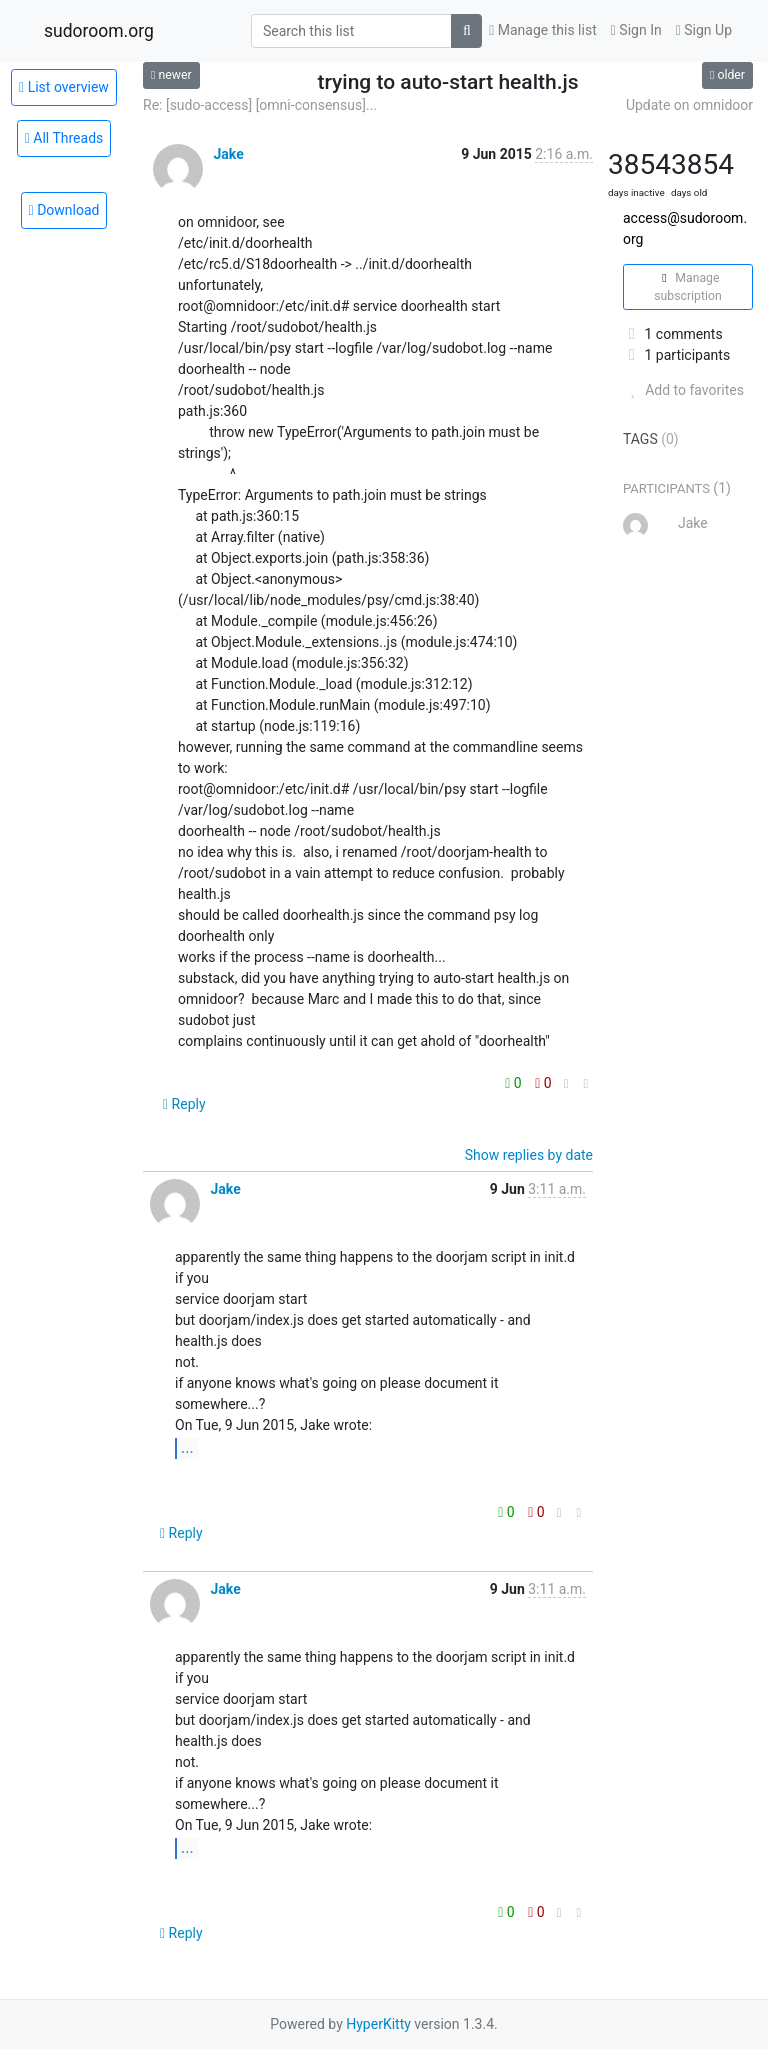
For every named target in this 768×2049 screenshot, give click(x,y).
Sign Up (704, 30)
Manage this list (543, 30)
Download (64, 210)
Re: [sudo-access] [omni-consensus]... (260, 105)
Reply (184, 1104)
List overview (64, 87)
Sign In (636, 30)
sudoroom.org (99, 31)
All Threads (64, 138)
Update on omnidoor (689, 105)
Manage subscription (687, 287)
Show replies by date (529, 1155)
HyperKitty (378, 2024)
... (187, 1447)
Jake (228, 154)
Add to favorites (683, 390)
